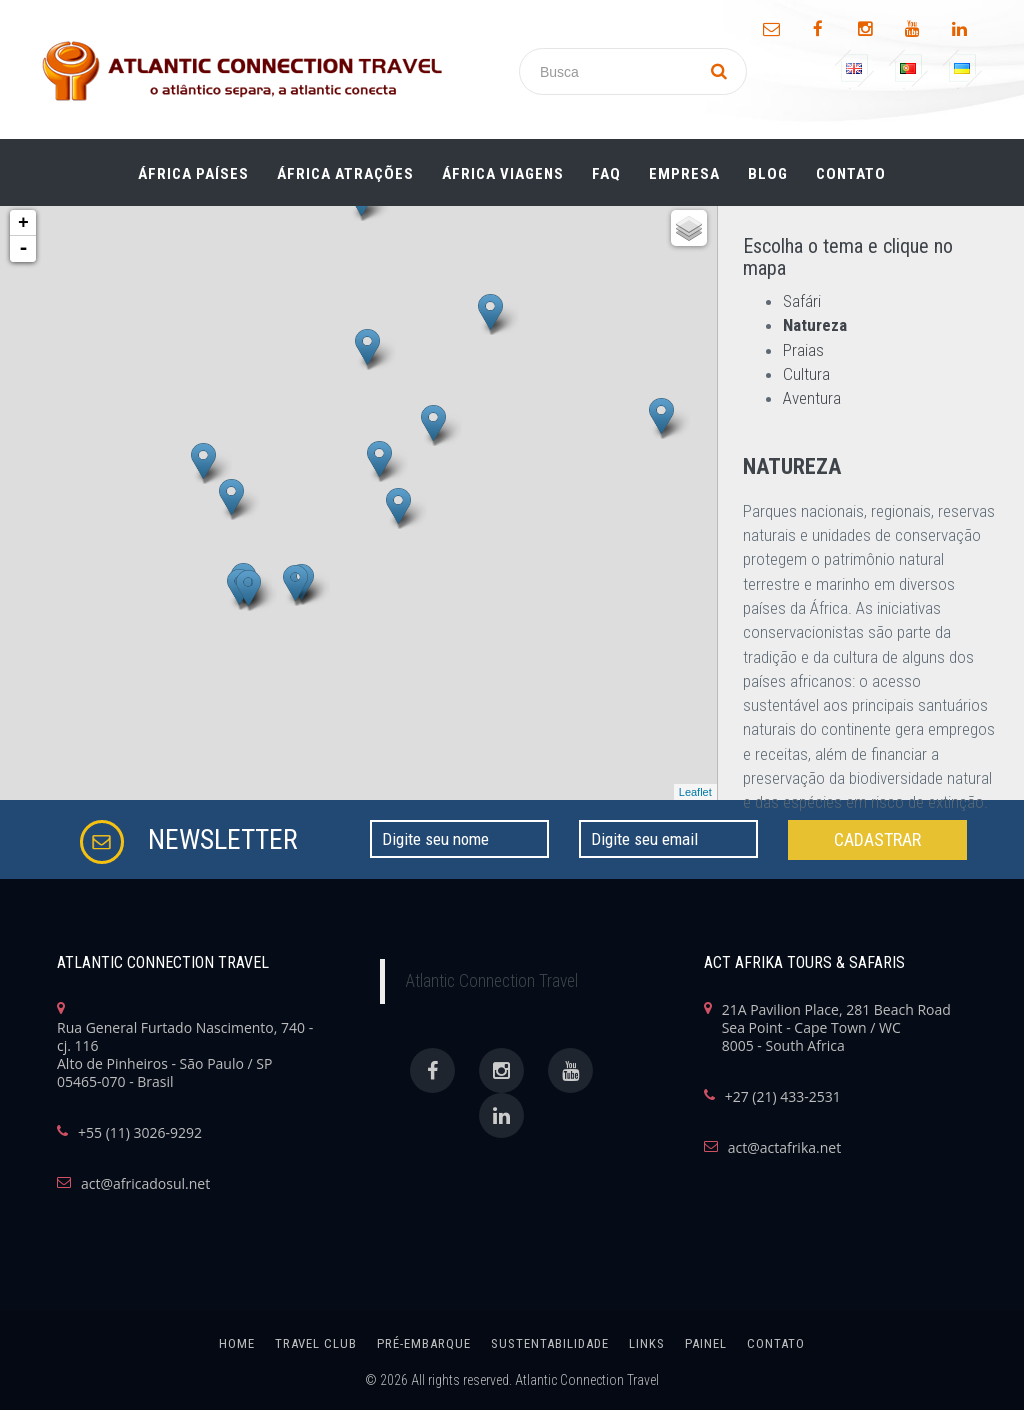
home (237, 1343)
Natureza (815, 325)
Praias (803, 350)
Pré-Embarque (424, 1343)
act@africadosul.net (145, 1184)
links (647, 1343)
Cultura (806, 374)
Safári (802, 301)
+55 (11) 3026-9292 (140, 1133)
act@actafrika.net (785, 1148)
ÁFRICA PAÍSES (193, 169)
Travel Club (316, 1343)
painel (706, 1343)
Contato (851, 169)
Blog (768, 169)
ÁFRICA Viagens (503, 169)
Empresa (684, 169)
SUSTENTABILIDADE (550, 1343)
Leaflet (695, 792)
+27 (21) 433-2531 (783, 1097)
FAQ (606, 169)
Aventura (812, 398)
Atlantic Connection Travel (491, 981)
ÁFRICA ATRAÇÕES (345, 169)
